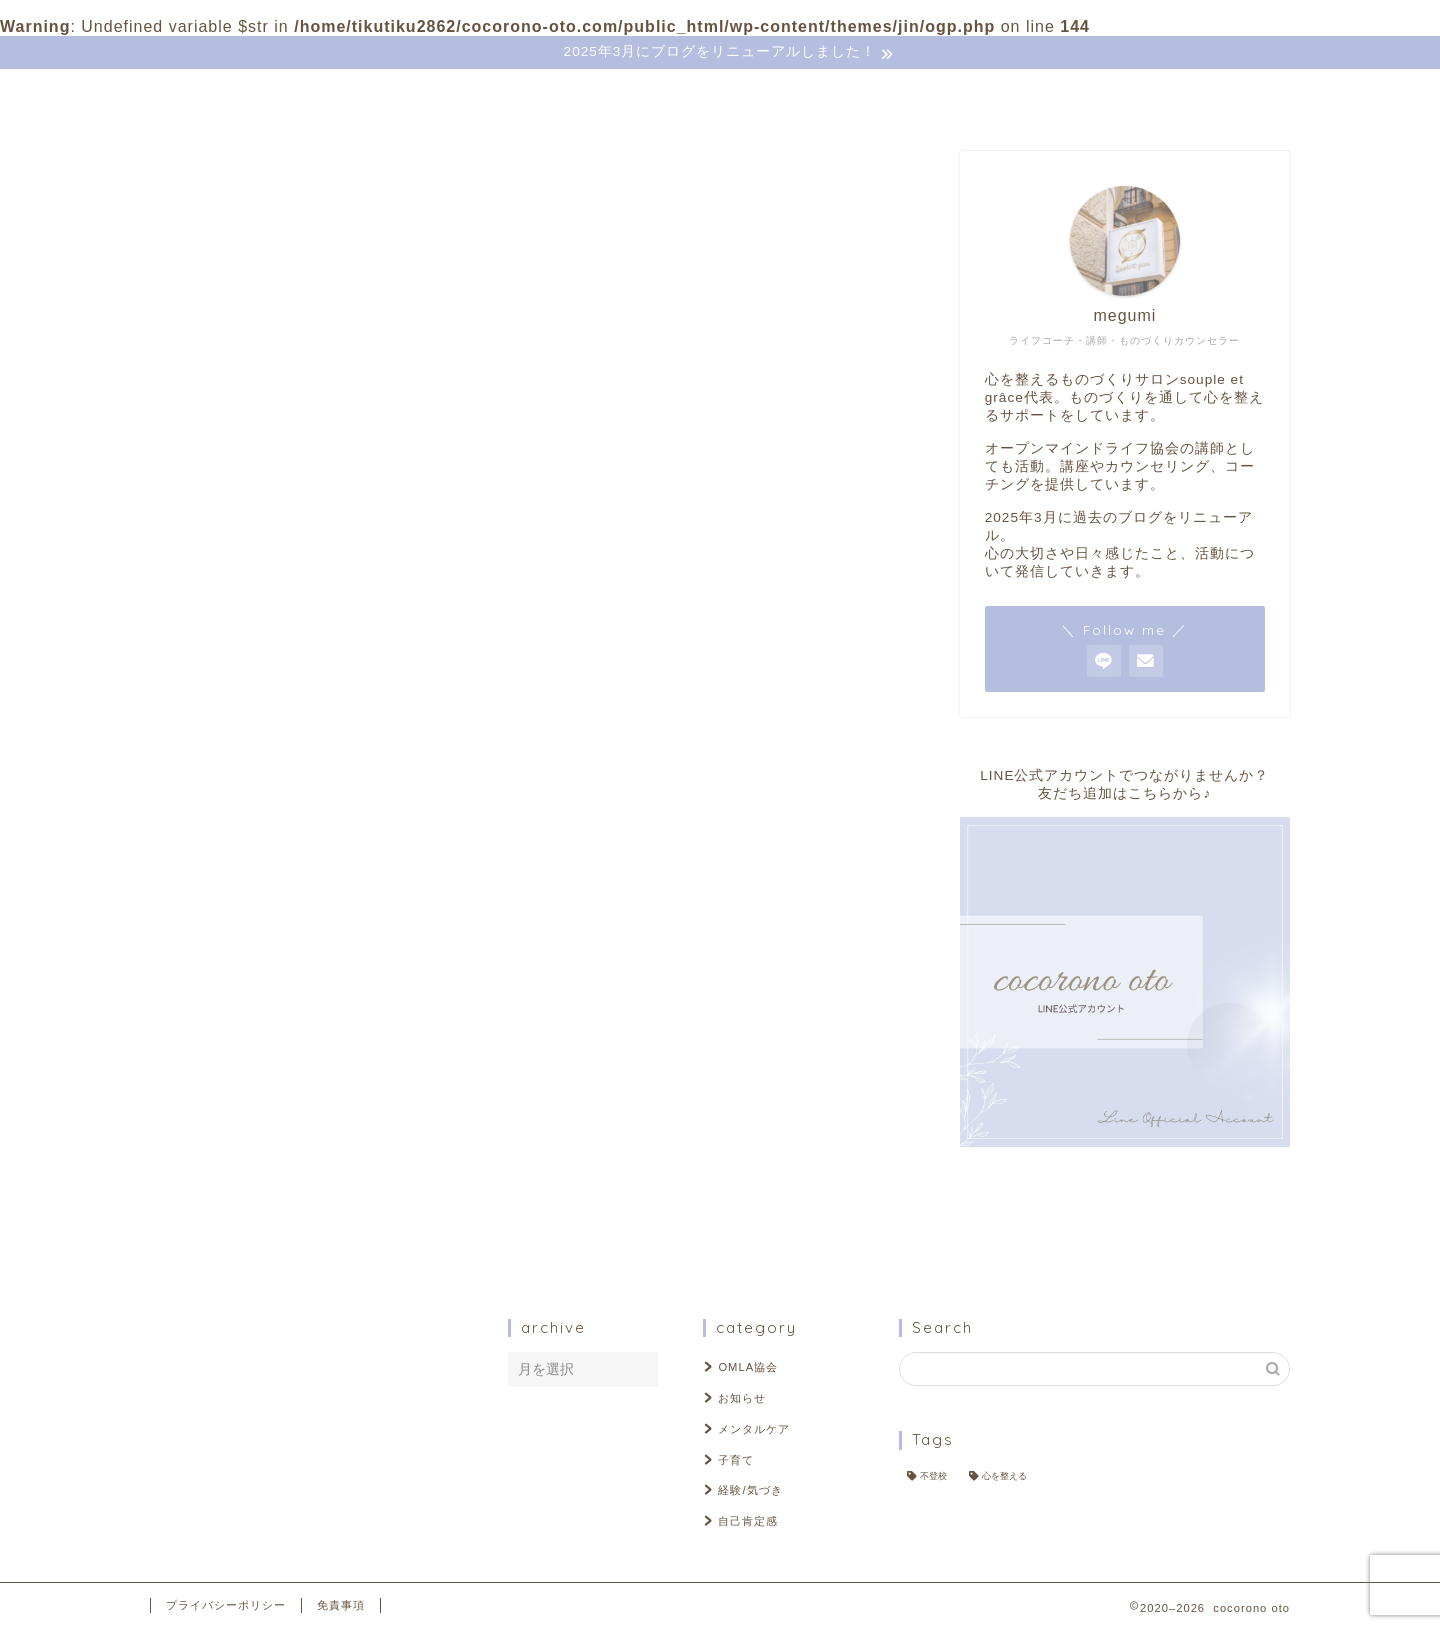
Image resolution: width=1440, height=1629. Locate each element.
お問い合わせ (467, 96)
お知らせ (262, 991)
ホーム (199, 96)
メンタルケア (278, 1018)
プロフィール (321, 96)
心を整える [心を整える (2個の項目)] (1004, 1476)
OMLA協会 (269, 965)
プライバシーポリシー (226, 1605)
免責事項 (341, 1605)
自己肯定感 (270, 1096)
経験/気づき (272, 1070)
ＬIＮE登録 (604, 96)
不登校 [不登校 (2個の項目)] (933, 1476)
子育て (254, 1044)
